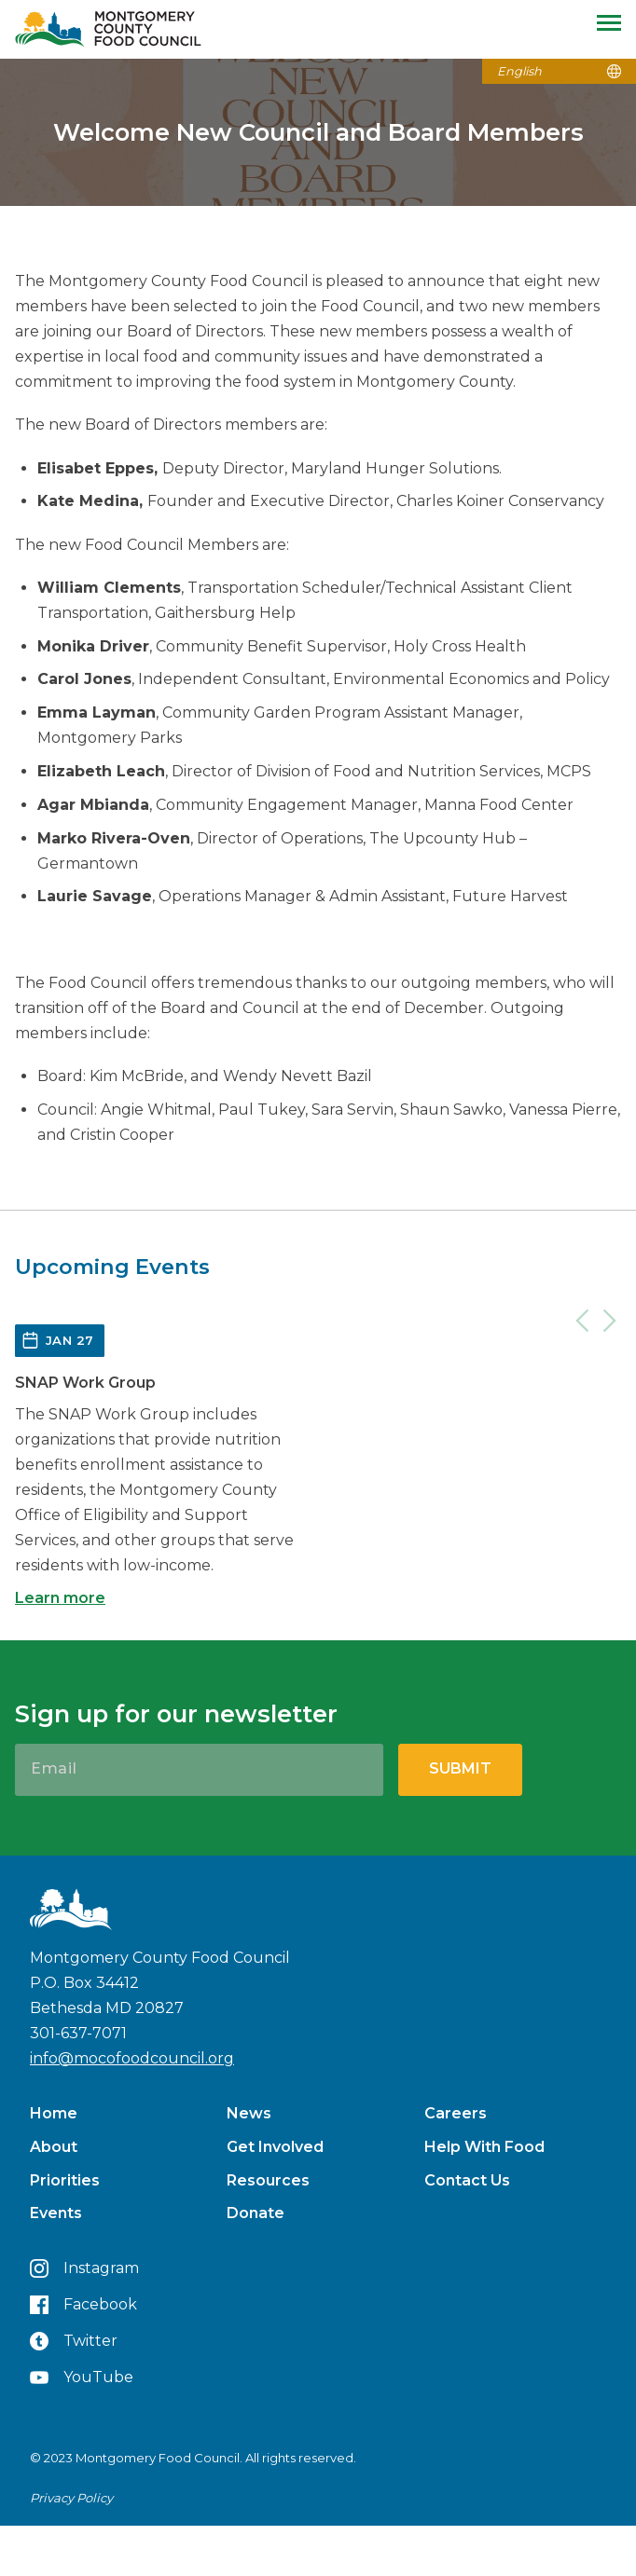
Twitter (74, 2341)
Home (53, 2113)
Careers (455, 2113)
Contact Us (467, 2180)
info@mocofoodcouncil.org (132, 2058)
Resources (268, 2180)
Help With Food (484, 2147)
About (53, 2147)
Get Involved (275, 2147)
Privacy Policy (71, 2497)
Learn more (60, 1598)
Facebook (83, 2304)
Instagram (84, 2268)
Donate (255, 2213)
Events (56, 2213)
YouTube (81, 2377)
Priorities (65, 2180)
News (249, 2113)
